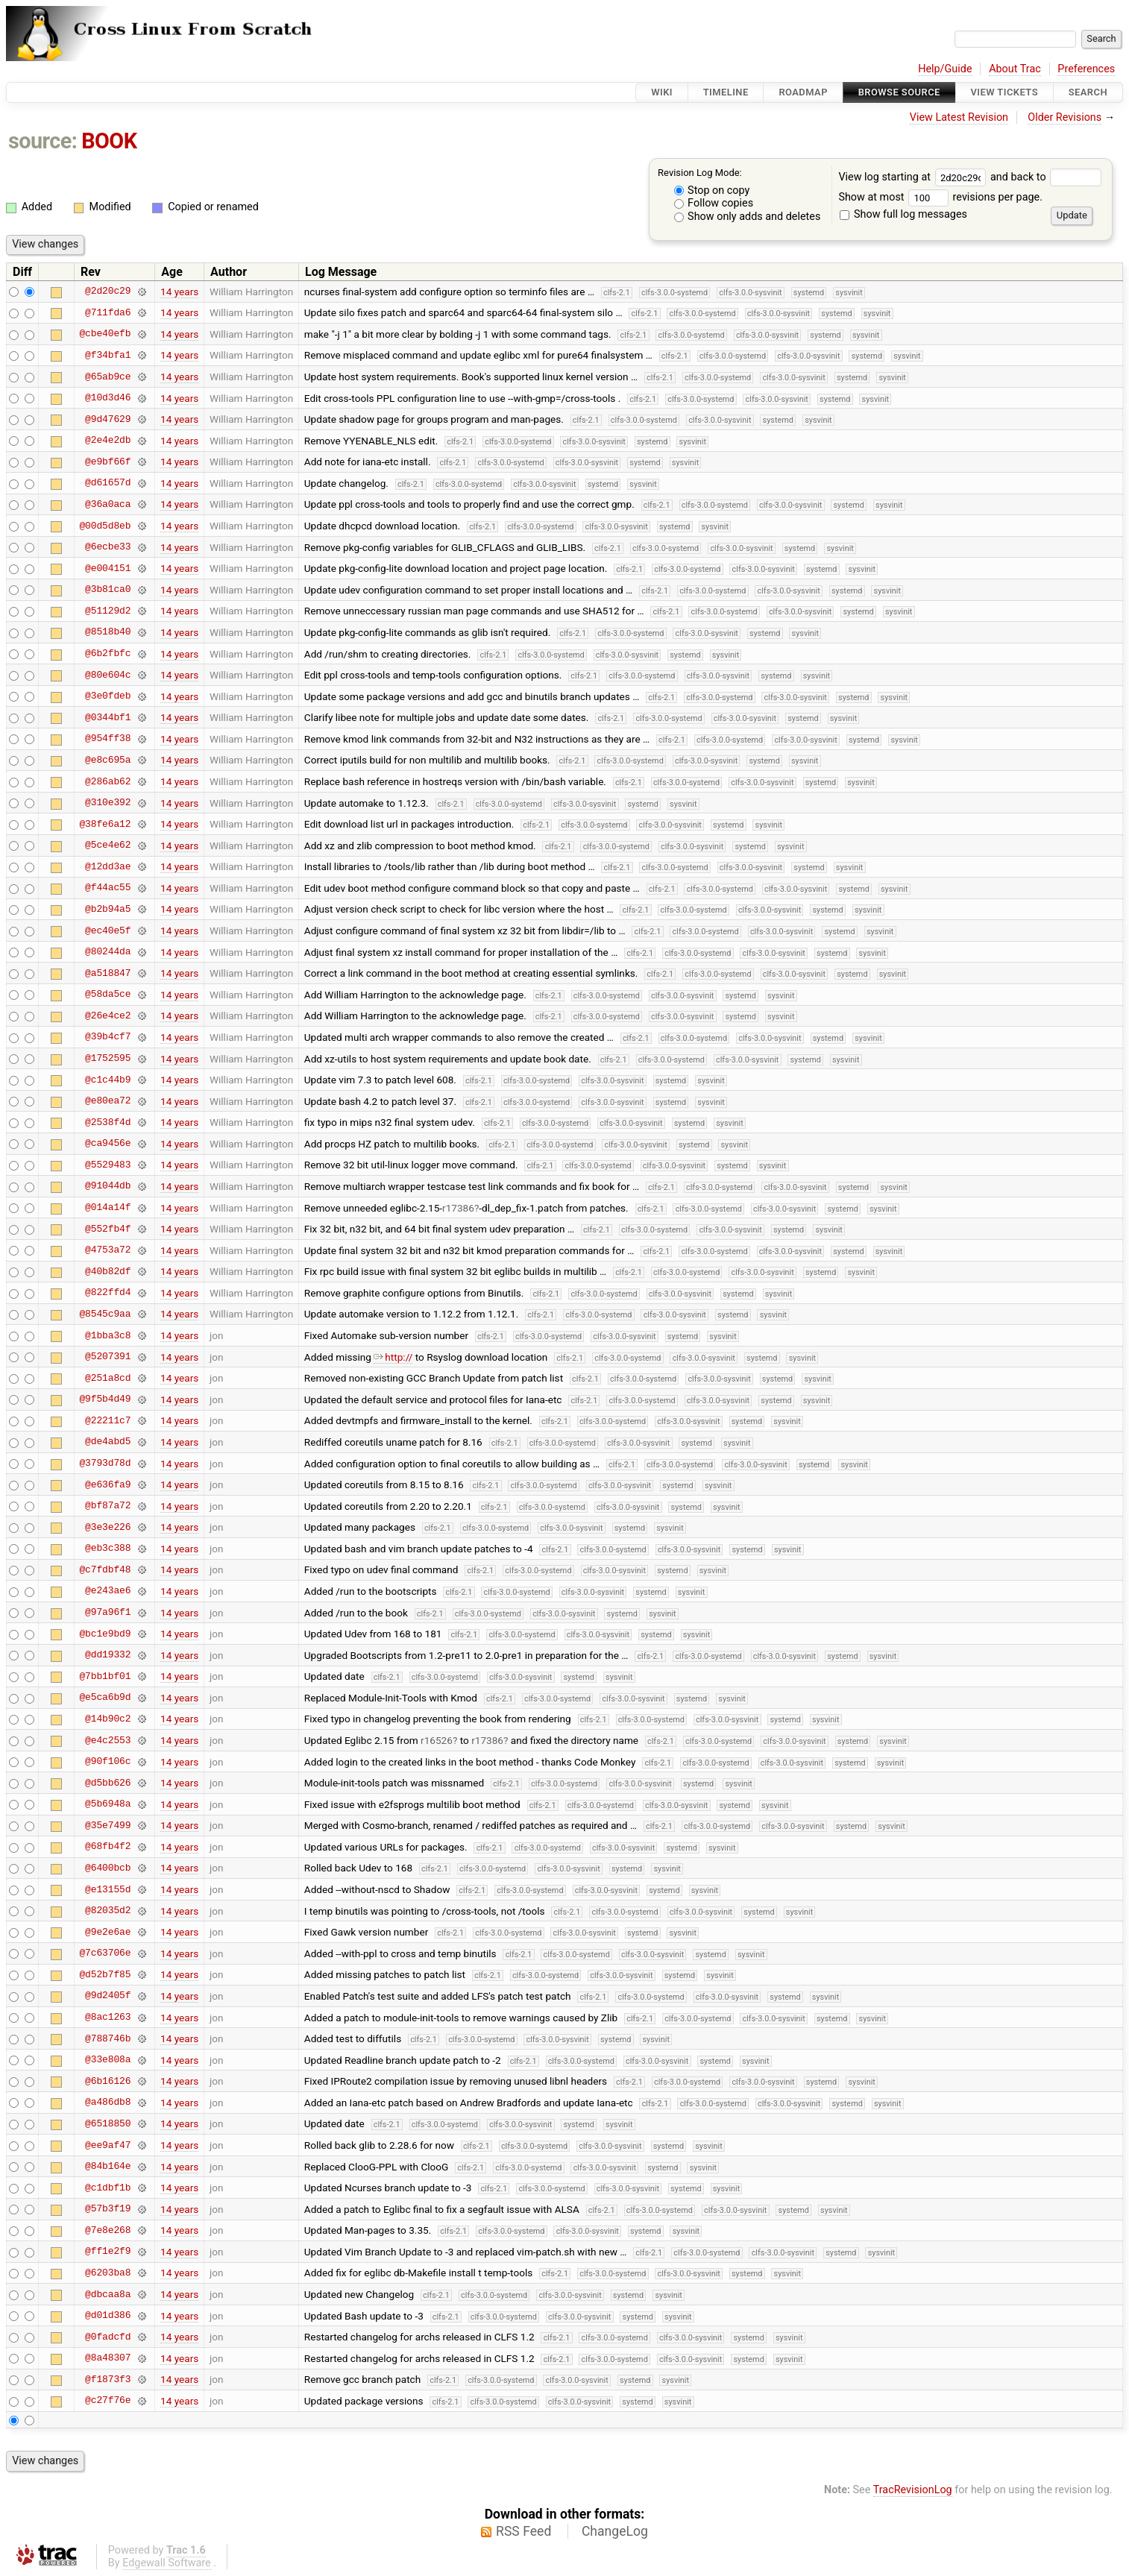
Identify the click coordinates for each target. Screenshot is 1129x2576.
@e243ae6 (107, 1591)
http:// (393, 1357)
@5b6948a (107, 1804)
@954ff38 (107, 739)
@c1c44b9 (107, 1079)
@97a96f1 (107, 1612)
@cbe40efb (104, 334)
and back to (1045, 177)
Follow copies (714, 203)
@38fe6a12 (104, 824)
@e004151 (107, 568)
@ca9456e (107, 1143)
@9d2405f (107, 1996)
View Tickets (1004, 92)
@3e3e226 (107, 1527)
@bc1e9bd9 (104, 1633)
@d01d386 (107, 2316)
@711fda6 (107, 312)
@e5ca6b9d (104, 1697)
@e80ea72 (107, 1101)
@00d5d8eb (104, 525)
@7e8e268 (107, 2230)
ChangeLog (615, 2531)
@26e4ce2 (107, 1015)
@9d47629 (107, 419)
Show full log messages (903, 214)
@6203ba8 (107, 2272)
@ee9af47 (107, 2145)
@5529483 (107, 1164)
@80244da (107, 952)
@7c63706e (104, 1953)
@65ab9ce (107, 376)
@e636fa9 (107, 1484)
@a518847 (107, 973)
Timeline (726, 92)
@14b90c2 (107, 1718)
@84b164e (107, 2166)
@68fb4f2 (107, 1847)
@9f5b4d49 (104, 1399)
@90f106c (107, 1762)
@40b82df (107, 1271)
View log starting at (914, 177)
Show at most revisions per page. (940, 197)
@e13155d (107, 1889)
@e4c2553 (107, 1740)
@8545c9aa (104, 1313)
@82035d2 (107, 1911)
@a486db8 (107, 2102)
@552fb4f (107, 1228)
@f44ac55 (107, 888)
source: (43, 141)
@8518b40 (107, 632)
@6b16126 (107, 2081)
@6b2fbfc (107, 654)
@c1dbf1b (107, 2187)
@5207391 (107, 1357)
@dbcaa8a (107, 2294)
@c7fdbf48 (104, 1569)
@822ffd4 (107, 1293)
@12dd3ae (107, 866)
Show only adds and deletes (747, 216)
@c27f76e (107, 2400)
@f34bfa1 (107, 355)
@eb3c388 (107, 1548)
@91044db (107, 1186)
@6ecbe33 (107, 547)
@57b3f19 (107, 2209)
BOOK (108, 141)
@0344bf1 (107, 717)
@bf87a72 (107, 1506)
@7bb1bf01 (104, 1676)
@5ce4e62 (107, 845)
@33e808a (107, 2060)
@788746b (107, 2038)
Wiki (662, 92)
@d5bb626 (107, 1782)
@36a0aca (107, 504)
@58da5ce (107, 994)
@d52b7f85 (104, 1974)
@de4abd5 (107, 1442)
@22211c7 (107, 1420)
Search (1088, 92)
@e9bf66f (107, 461)
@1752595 (107, 1058)
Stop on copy (712, 190)
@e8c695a (107, 759)
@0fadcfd (107, 2336)
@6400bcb (107, 1867)
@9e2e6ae (107, 1932)
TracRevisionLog (912, 2490)
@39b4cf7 (107, 1037)
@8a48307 (107, 2358)
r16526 (437, 1740)
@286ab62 (107, 781)
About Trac (1015, 69)
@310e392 (107, 803)
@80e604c (107, 674)
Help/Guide (945, 69)
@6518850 (107, 2123)
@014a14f (107, 1208)
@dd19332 (107, 1655)
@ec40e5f (107, 930)
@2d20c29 (107, 291)
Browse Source (899, 92)
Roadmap (803, 92)
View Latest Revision (959, 117)
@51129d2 (107, 610)
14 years (179, 291)
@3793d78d (104, 1463)
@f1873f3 (107, 2379)
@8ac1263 (107, 2017)
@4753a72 (107, 1250)
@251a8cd (107, 1378)
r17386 (458, 1208)
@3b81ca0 (107, 589)
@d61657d (107, 483)
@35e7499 (107, 1825)
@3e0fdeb (107, 696)
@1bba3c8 (107, 1335)
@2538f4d (107, 1122)
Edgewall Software (166, 2563)
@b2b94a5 (107, 909)
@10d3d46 (107, 398)
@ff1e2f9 (107, 2251)
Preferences (1086, 69)
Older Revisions (1064, 117)
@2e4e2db (107, 440)
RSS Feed (523, 2531)
